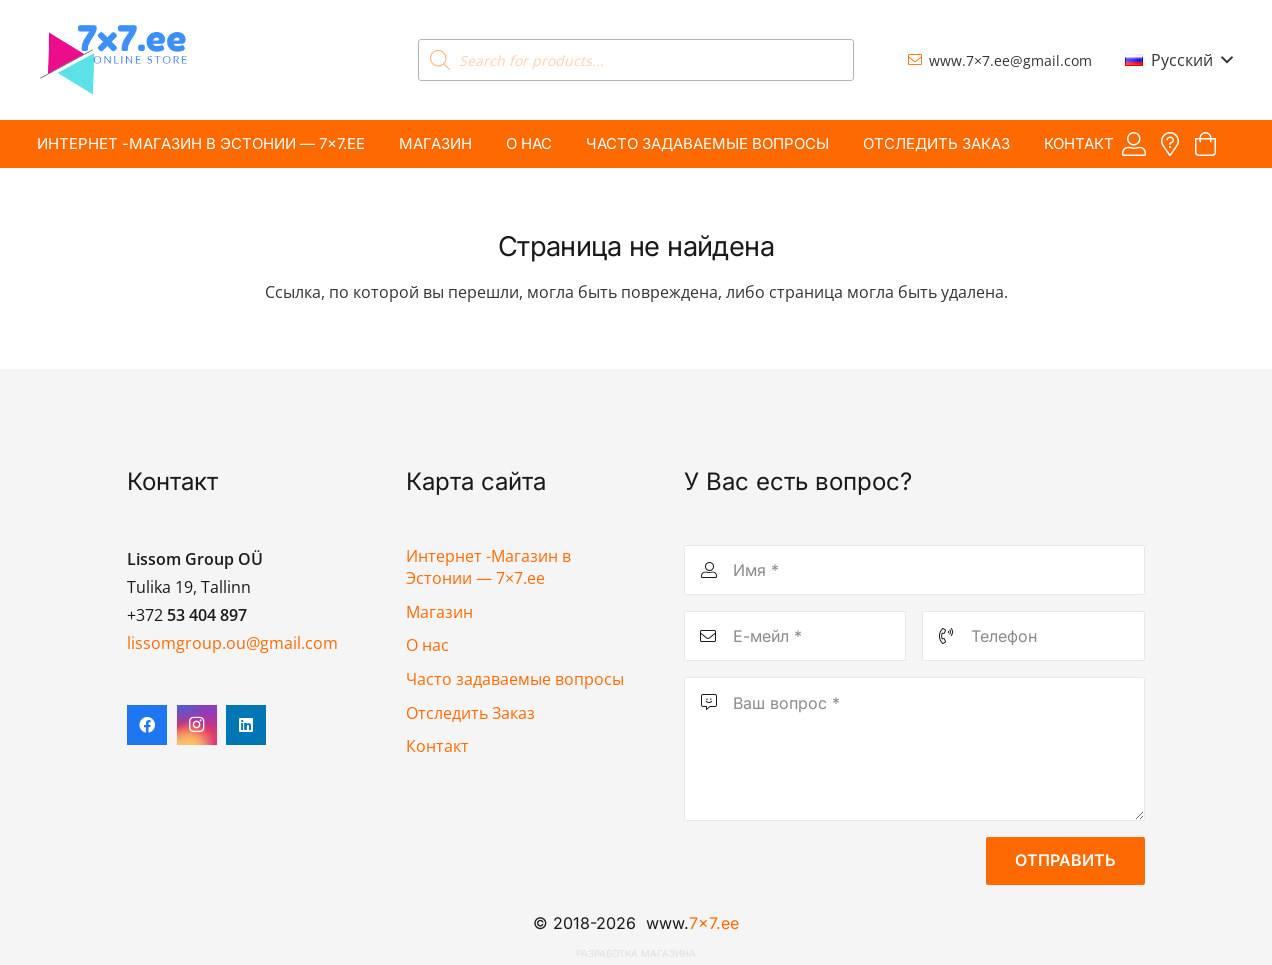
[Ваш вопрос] (914, 749)
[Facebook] (147, 725)
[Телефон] (1033, 636)
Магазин (439, 612)
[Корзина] (1205, 144)
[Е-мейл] (795, 636)
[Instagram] (197, 725)
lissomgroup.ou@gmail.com (232, 643)
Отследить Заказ (470, 713)
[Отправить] (1065, 861)
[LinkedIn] (246, 725)
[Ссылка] (1134, 143)
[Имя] (914, 570)
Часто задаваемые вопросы (515, 679)
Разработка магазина (636, 953)
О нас (427, 645)
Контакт (437, 746)
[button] (1178, 60)
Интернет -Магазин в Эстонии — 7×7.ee (488, 567)
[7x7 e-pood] (114, 60)
